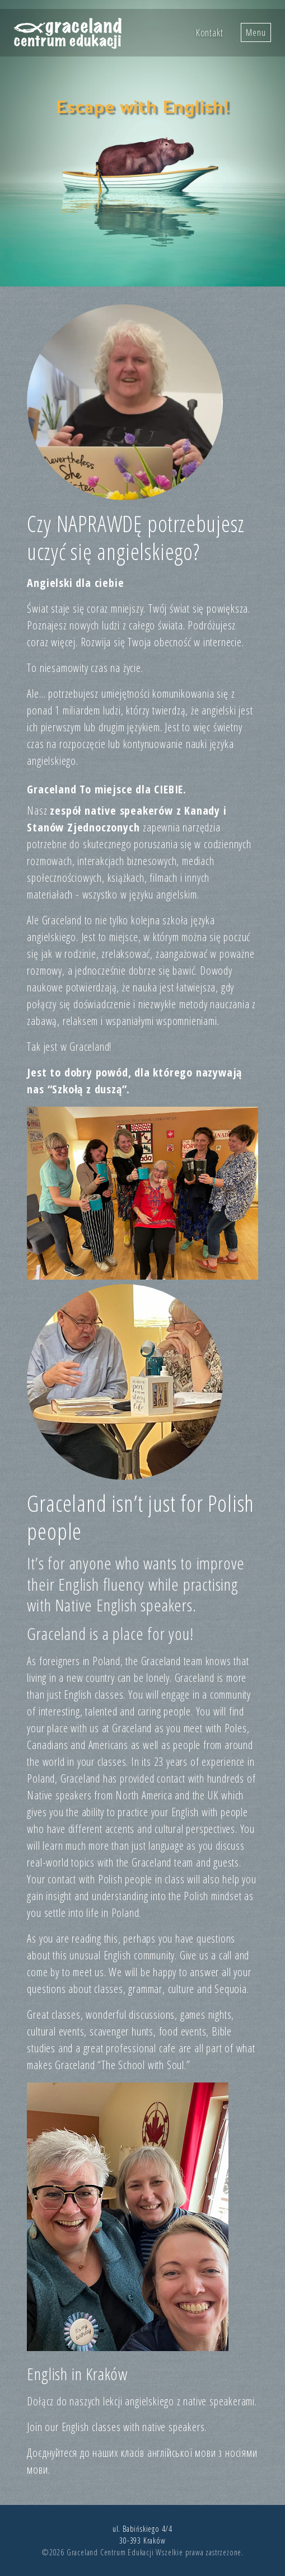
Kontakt (209, 32)
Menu (255, 32)
